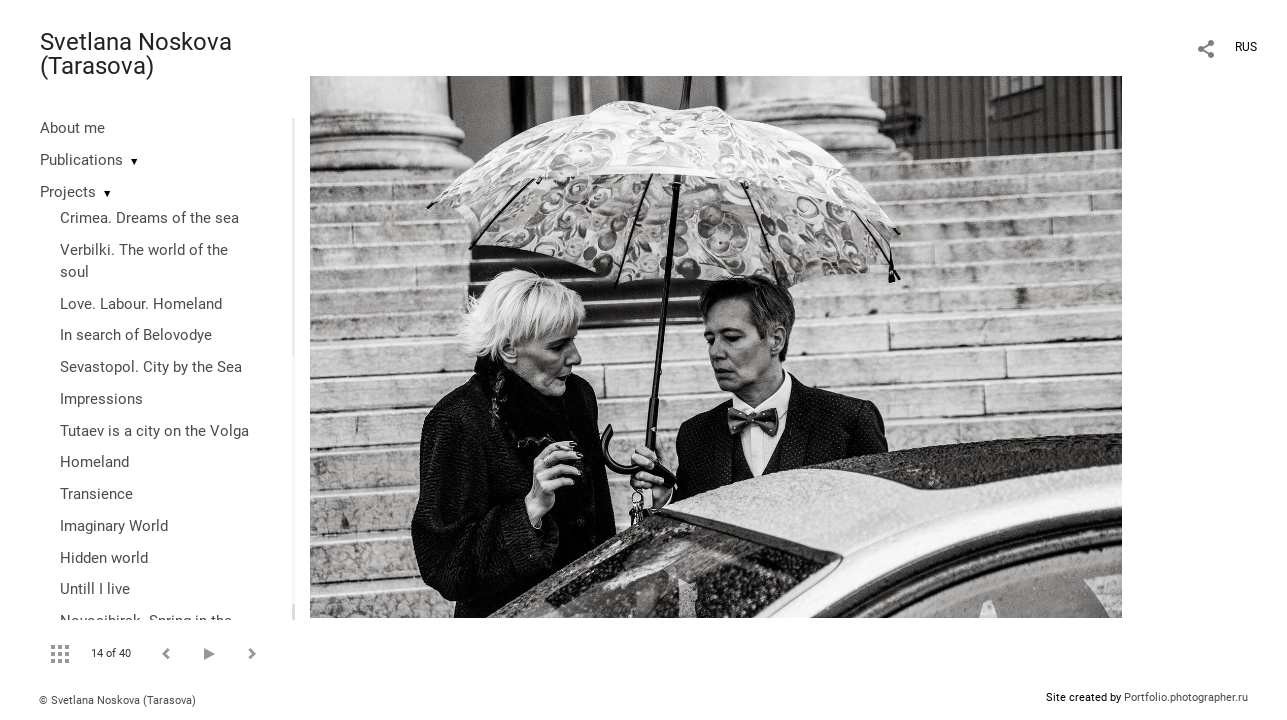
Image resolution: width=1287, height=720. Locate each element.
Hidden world (104, 558)
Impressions (101, 399)
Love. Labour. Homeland (141, 304)
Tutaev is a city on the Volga (154, 431)
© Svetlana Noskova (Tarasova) (117, 700)
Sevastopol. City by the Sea (151, 367)
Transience (96, 494)
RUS (1246, 47)
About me (72, 128)
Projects (68, 192)
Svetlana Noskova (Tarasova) (136, 54)
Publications (81, 160)
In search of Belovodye (136, 335)
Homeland (94, 462)
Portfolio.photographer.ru (1186, 697)
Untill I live (95, 589)
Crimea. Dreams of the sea (149, 218)
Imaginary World (114, 526)
